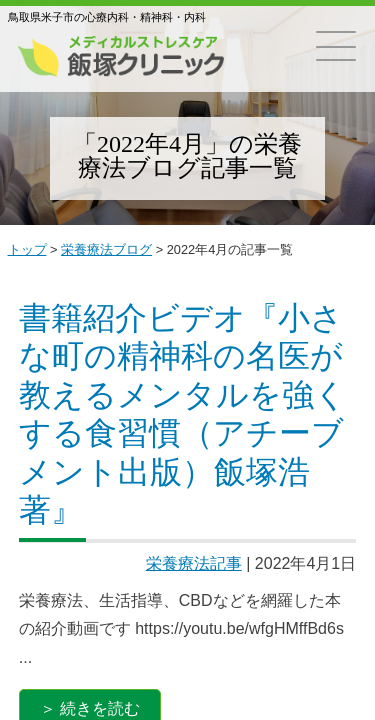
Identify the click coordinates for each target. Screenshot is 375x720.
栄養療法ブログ (106, 249)
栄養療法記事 (194, 563)
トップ (27, 249)
